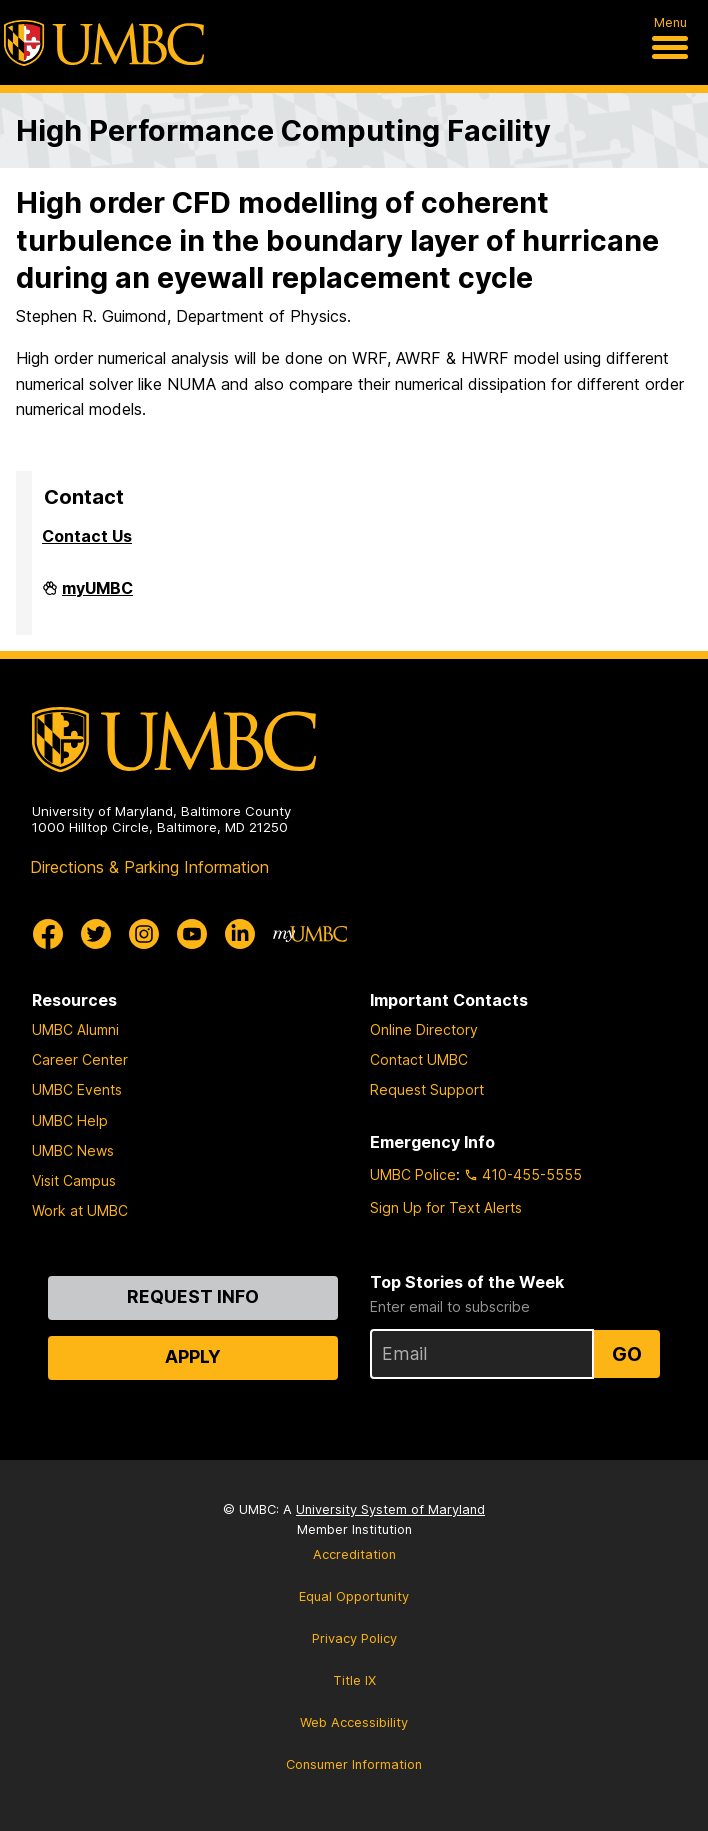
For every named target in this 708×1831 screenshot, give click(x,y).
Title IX (354, 1680)
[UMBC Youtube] (192, 934)
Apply (193, 1356)
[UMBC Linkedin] (240, 934)
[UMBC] (104, 43)
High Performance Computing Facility (283, 130)
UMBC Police (413, 1174)
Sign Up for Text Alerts (446, 1207)
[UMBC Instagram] (144, 934)
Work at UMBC (80, 1210)
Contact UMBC (419, 1059)
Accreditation (354, 1554)
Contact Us (87, 536)
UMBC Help (70, 1120)
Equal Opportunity (354, 1596)
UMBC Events (77, 1089)
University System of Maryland (390, 1509)
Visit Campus (74, 1180)
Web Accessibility (354, 1722)
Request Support (427, 1089)
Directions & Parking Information (149, 867)
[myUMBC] (310, 934)
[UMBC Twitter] (96, 934)
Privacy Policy (354, 1638)
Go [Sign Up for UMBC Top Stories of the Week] (627, 1354)
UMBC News (73, 1150)
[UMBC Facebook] (48, 934)
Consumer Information (354, 1764)
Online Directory (424, 1029)
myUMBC (97, 596)
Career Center (80, 1059)
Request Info (193, 1296)
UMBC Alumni (75, 1029)
